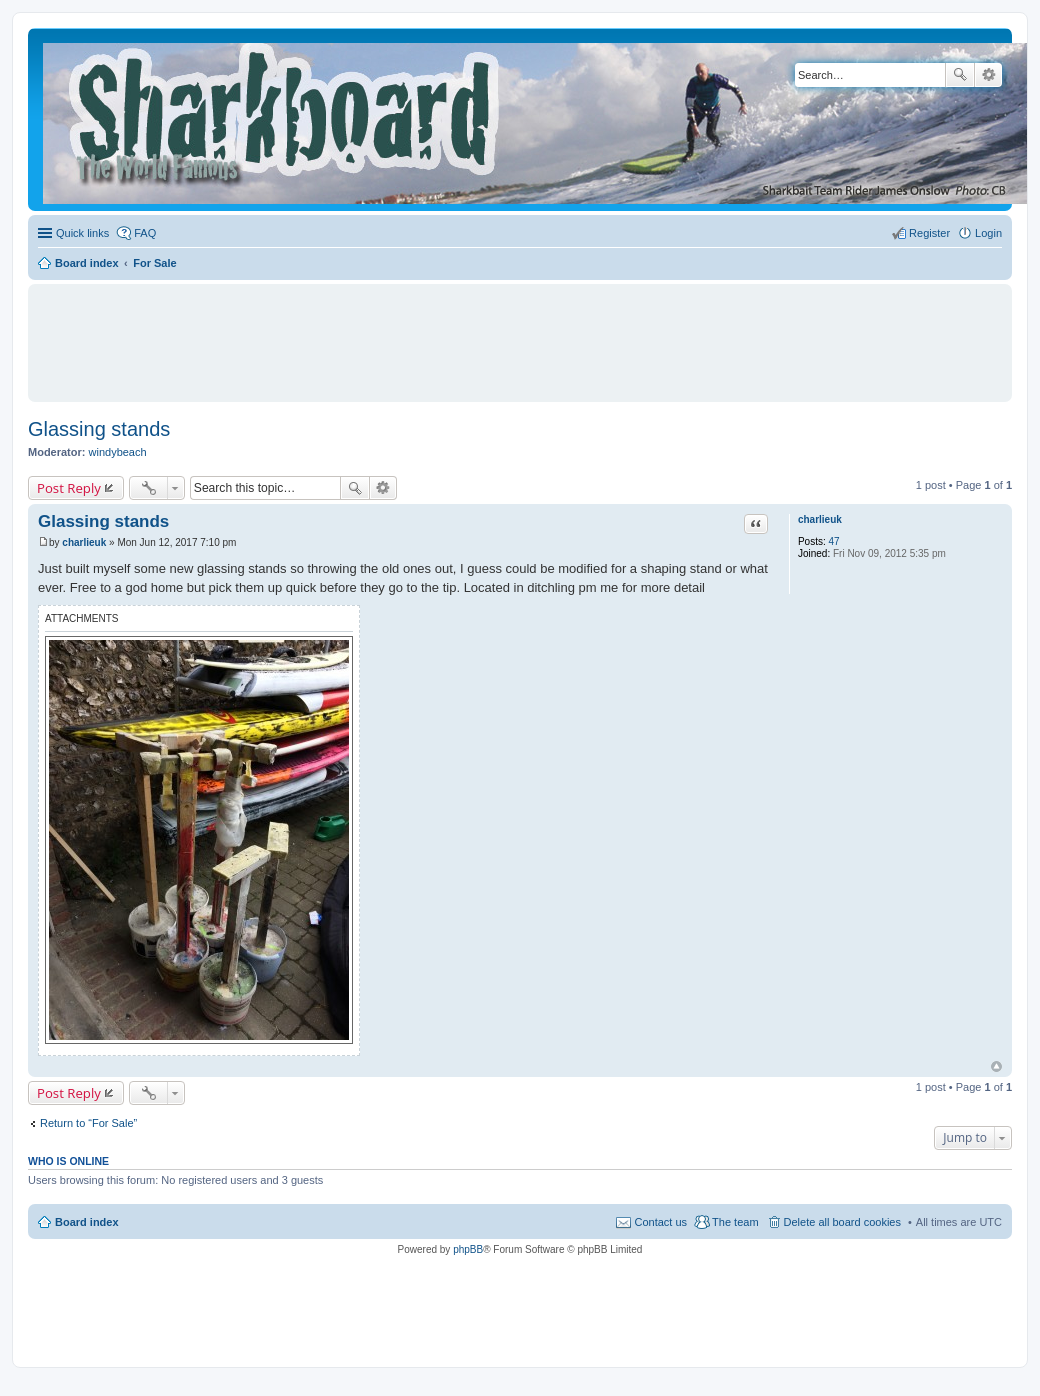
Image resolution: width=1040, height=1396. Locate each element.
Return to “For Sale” (88, 1123)
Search (960, 75)
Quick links (82, 233)
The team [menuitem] (735, 1222)
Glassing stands (99, 429)
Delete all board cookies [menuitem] (842, 1222)
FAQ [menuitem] (145, 233)
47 (834, 541)
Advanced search (988, 75)
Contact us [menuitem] (660, 1222)
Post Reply (69, 488)
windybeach (118, 452)
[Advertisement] (520, 334)
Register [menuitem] (929, 233)
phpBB (468, 1249)
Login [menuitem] (988, 233)
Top (996, 1066)
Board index (87, 1222)
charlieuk (820, 519)
